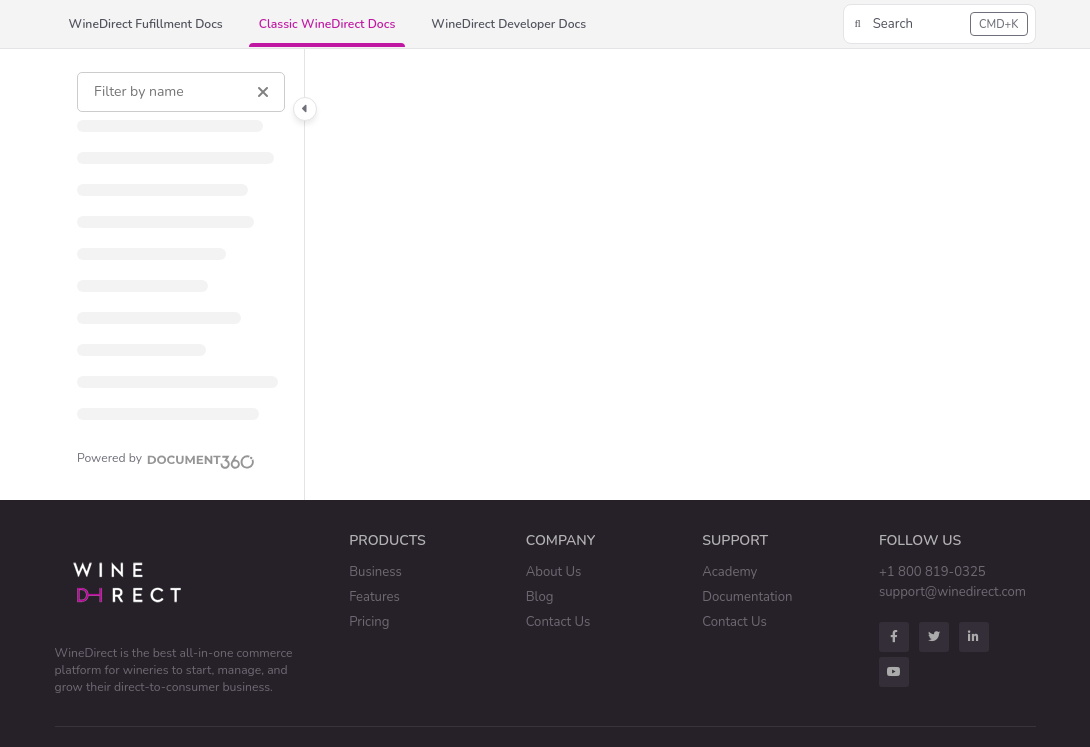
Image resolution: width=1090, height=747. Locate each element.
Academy (729, 572)
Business (375, 572)
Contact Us (558, 622)
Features (374, 597)
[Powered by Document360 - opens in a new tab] (166, 459)
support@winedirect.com (952, 592)
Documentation (747, 597)
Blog (540, 597)
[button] (939, 24)
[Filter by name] (181, 92)
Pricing (369, 622)
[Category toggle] (305, 109)
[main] (670, 274)
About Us (554, 572)
